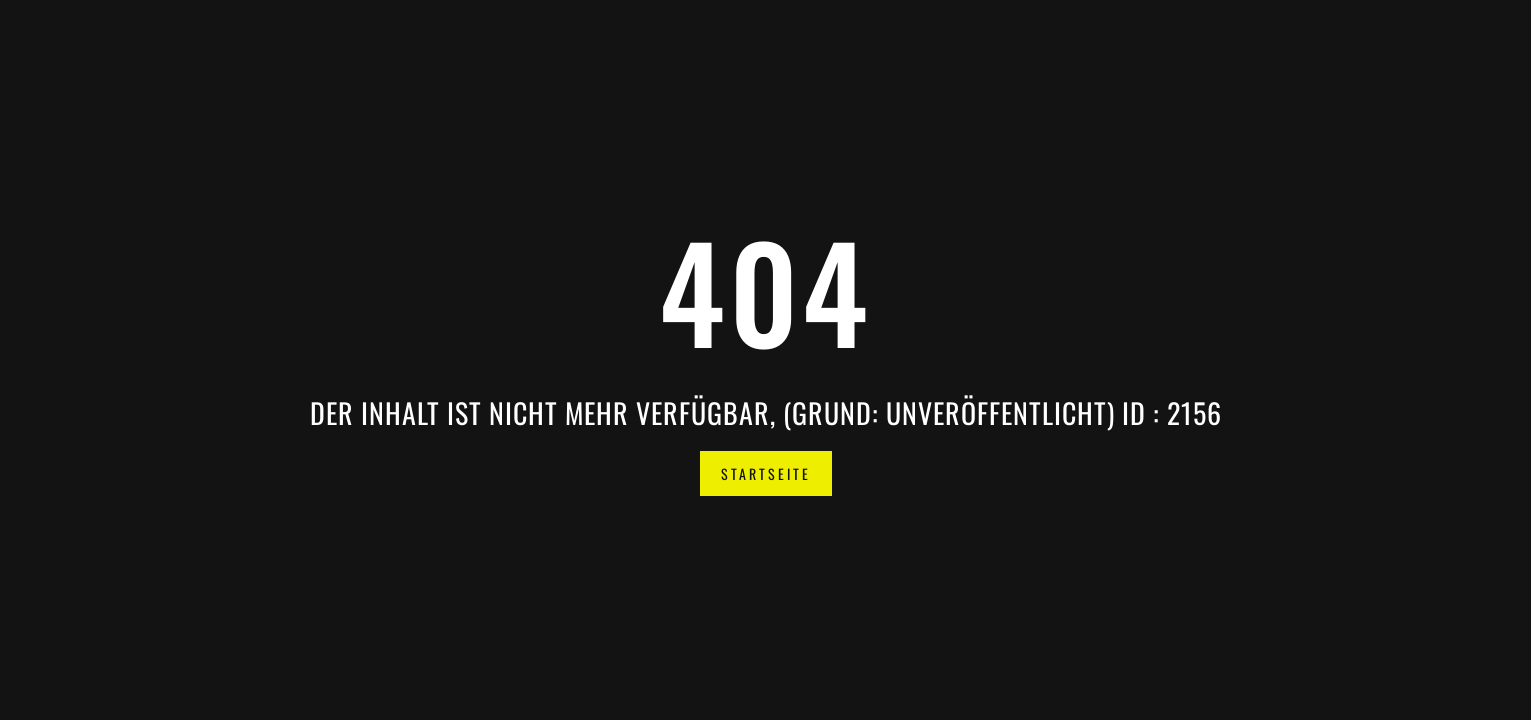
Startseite (766, 473)
